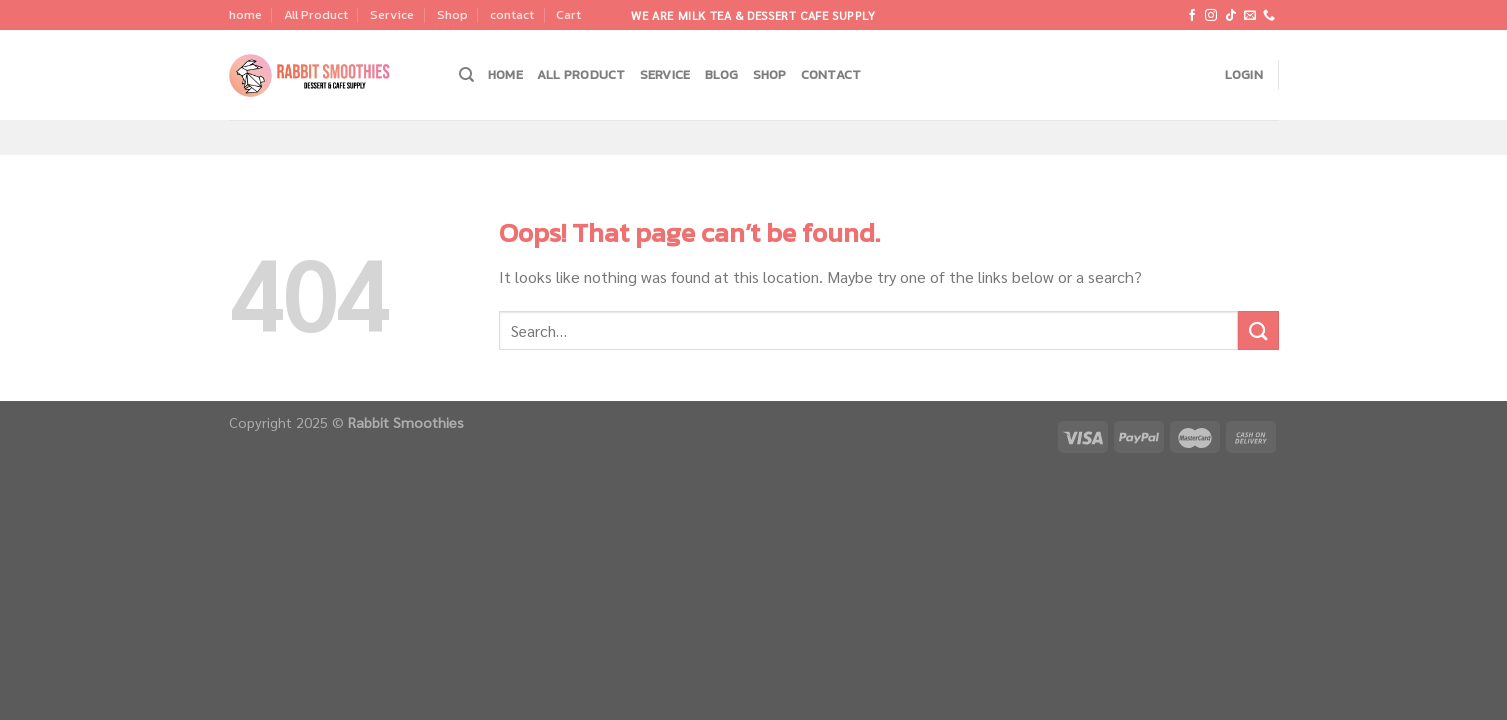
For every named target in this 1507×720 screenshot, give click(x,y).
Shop (452, 14)
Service (392, 14)
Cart (568, 14)
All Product (316, 14)
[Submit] (1258, 330)
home (245, 14)
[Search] (466, 75)
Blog (722, 74)
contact (512, 14)
